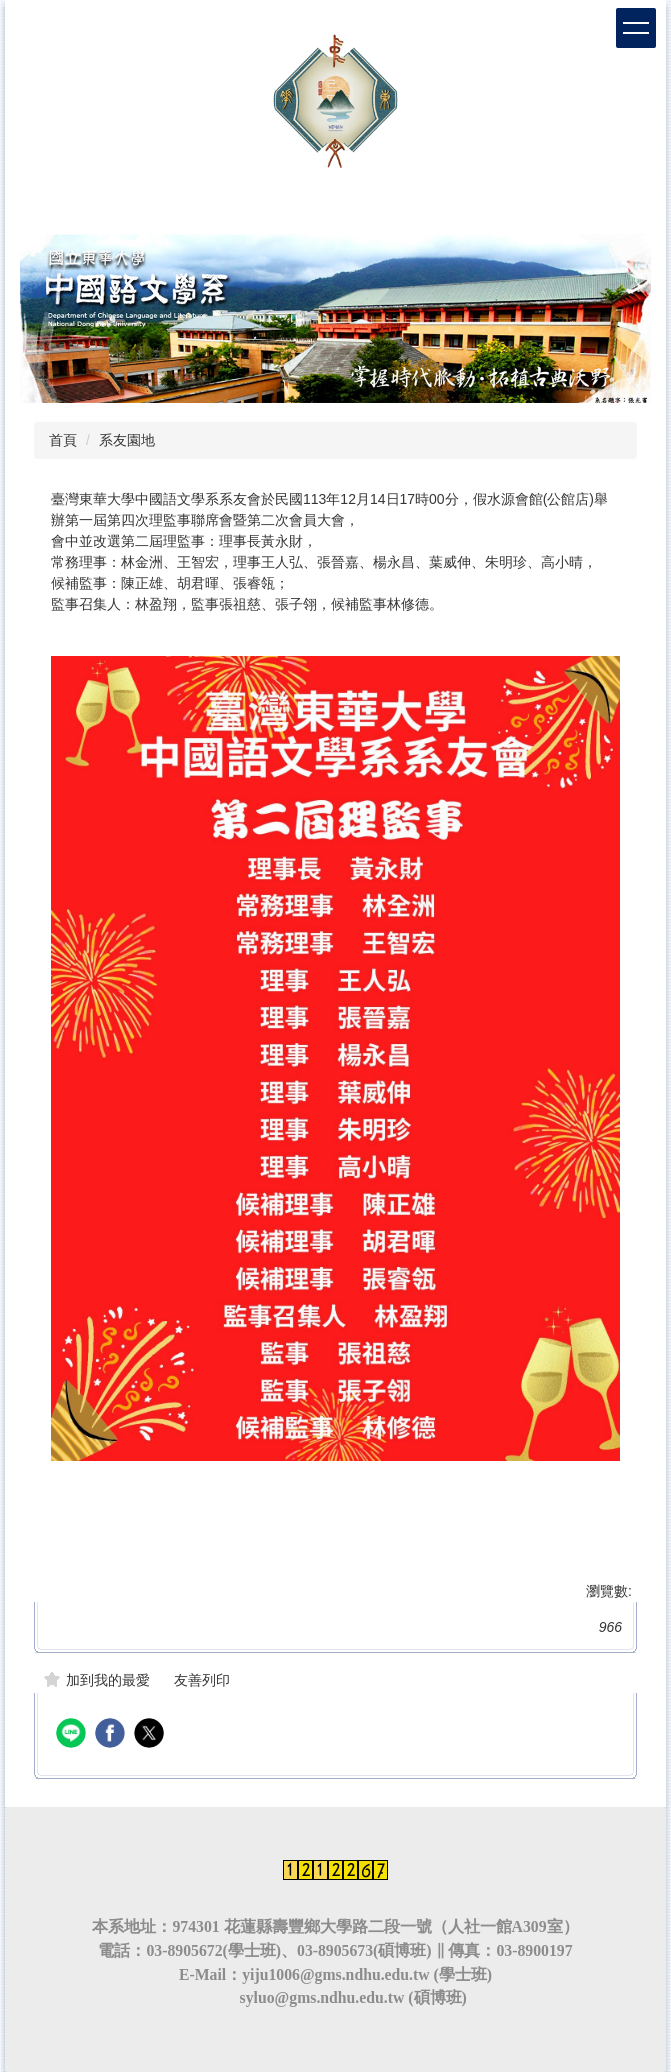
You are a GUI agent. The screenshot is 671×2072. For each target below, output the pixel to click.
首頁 (63, 440)
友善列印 (202, 1680)
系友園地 (127, 440)
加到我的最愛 (108, 1680)
